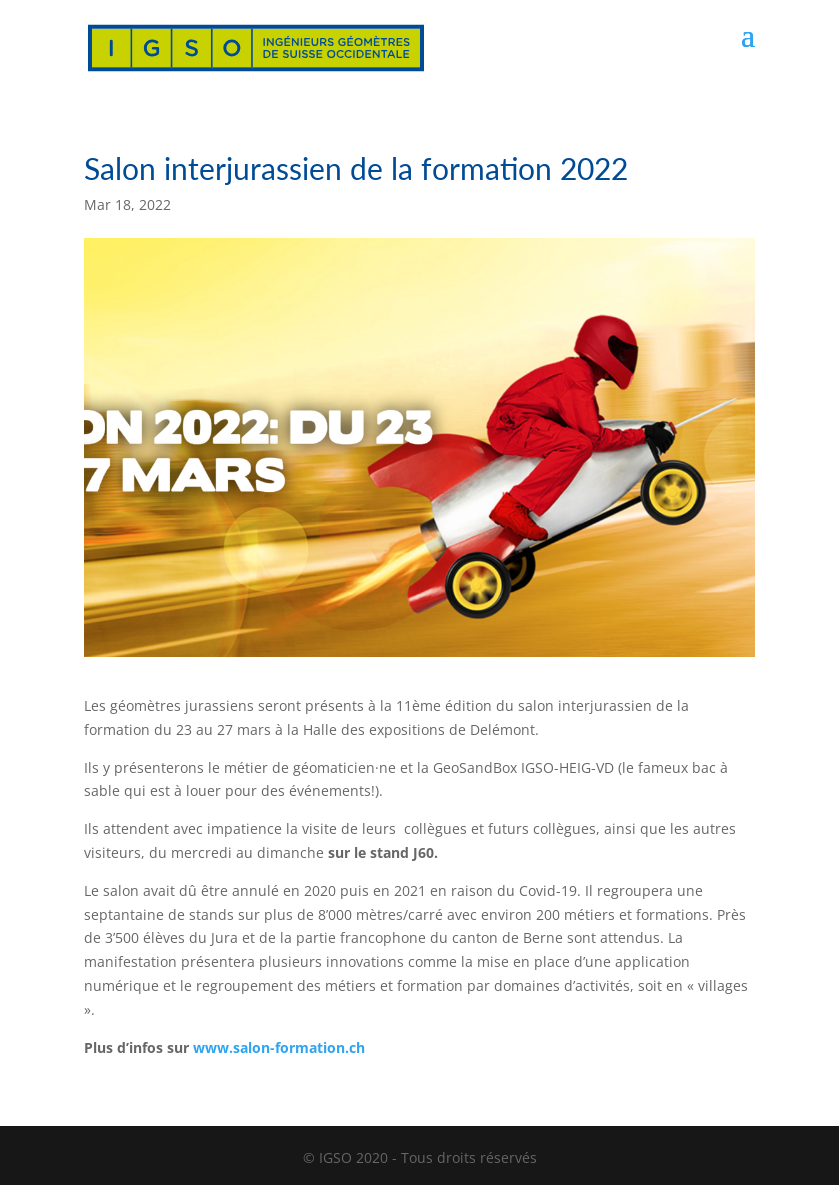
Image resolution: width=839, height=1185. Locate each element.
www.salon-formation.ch (279, 1047)
